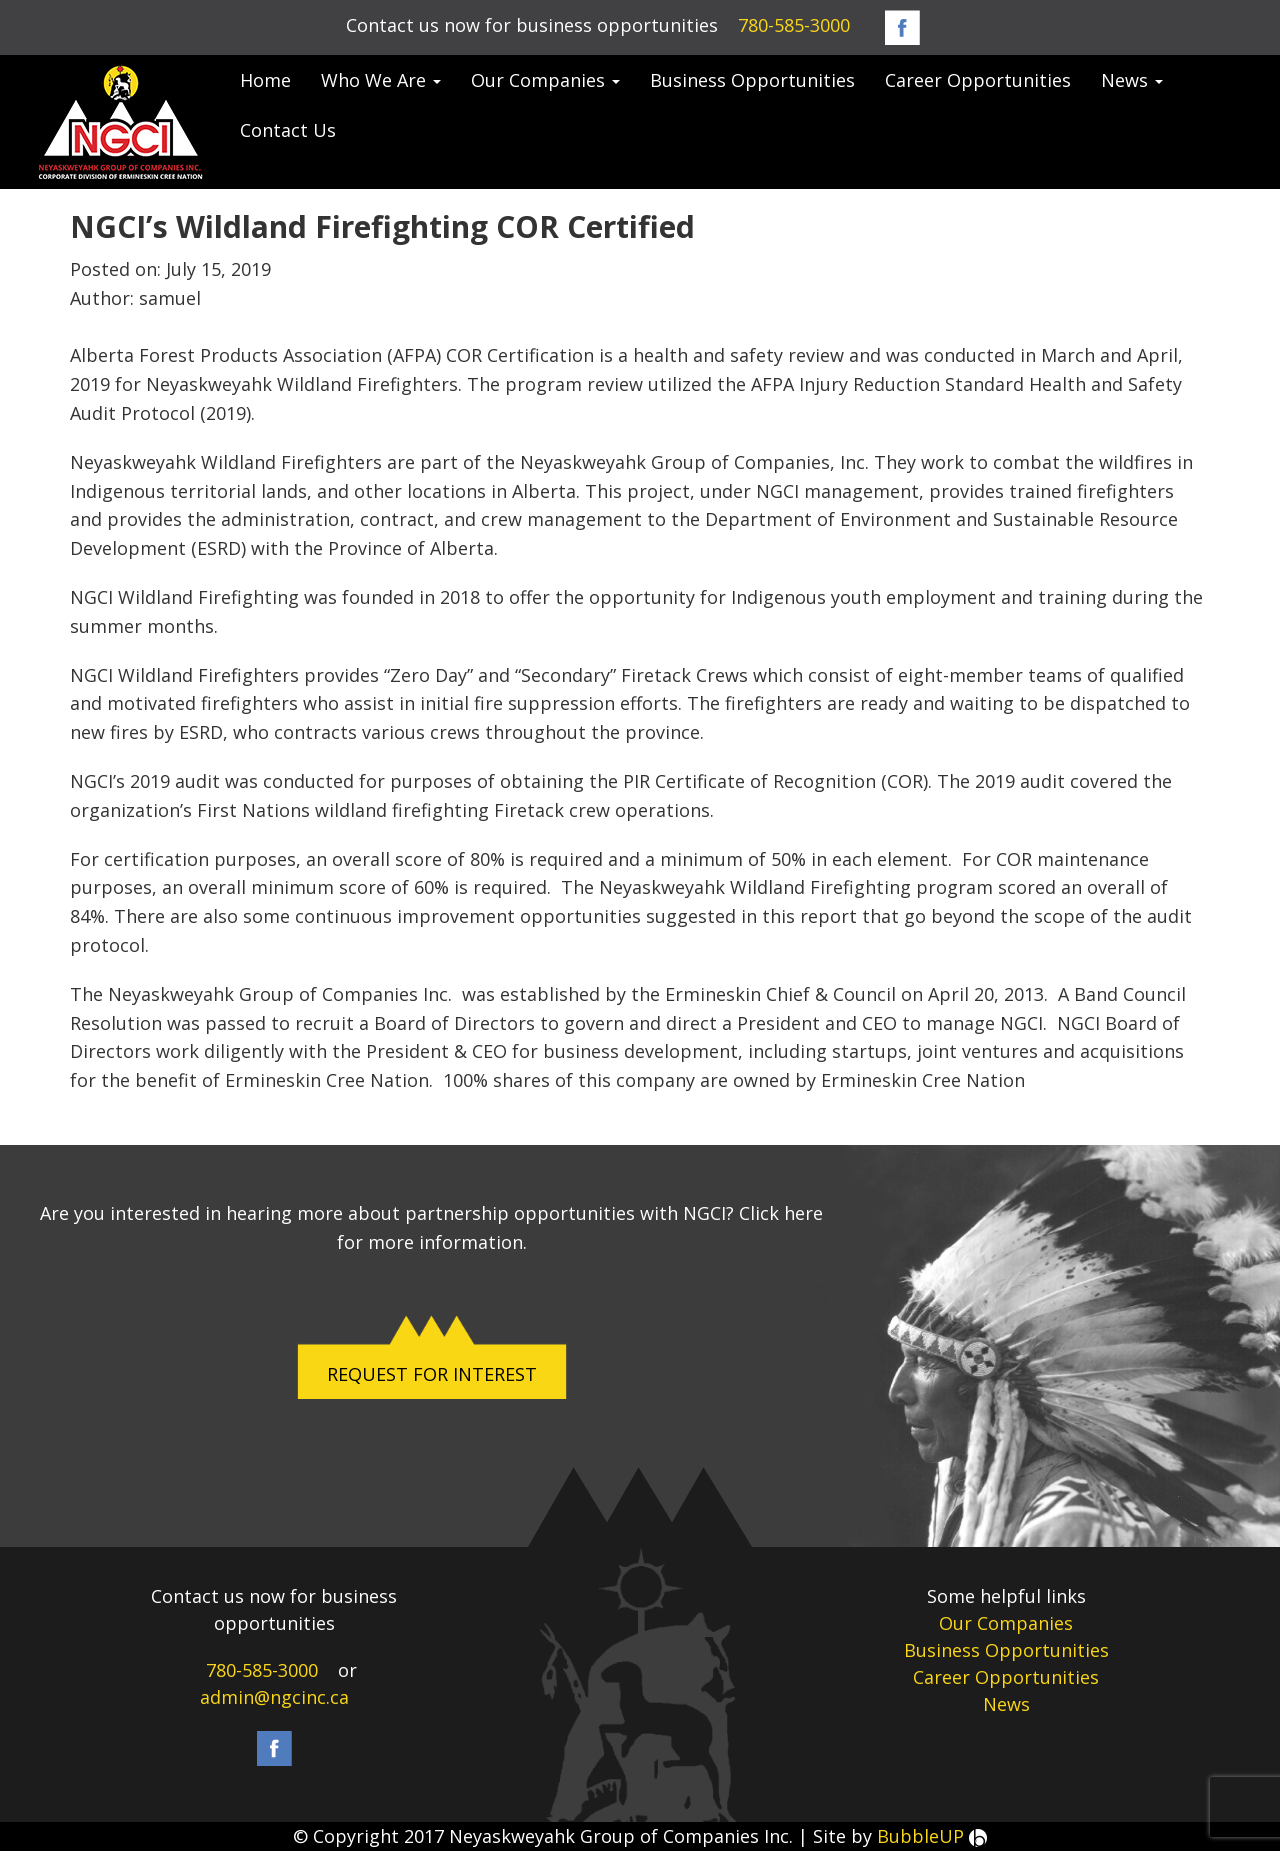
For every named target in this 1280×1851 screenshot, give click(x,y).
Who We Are (381, 80)
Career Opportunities (978, 80)
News (1132, 80)
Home (265, 80)
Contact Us (288, 130)
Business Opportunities (752, 80)
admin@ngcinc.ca (274, 1697)
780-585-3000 (794, 25)
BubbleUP (932, 1836)
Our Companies (545, 80)
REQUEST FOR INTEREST (432, 1374)
